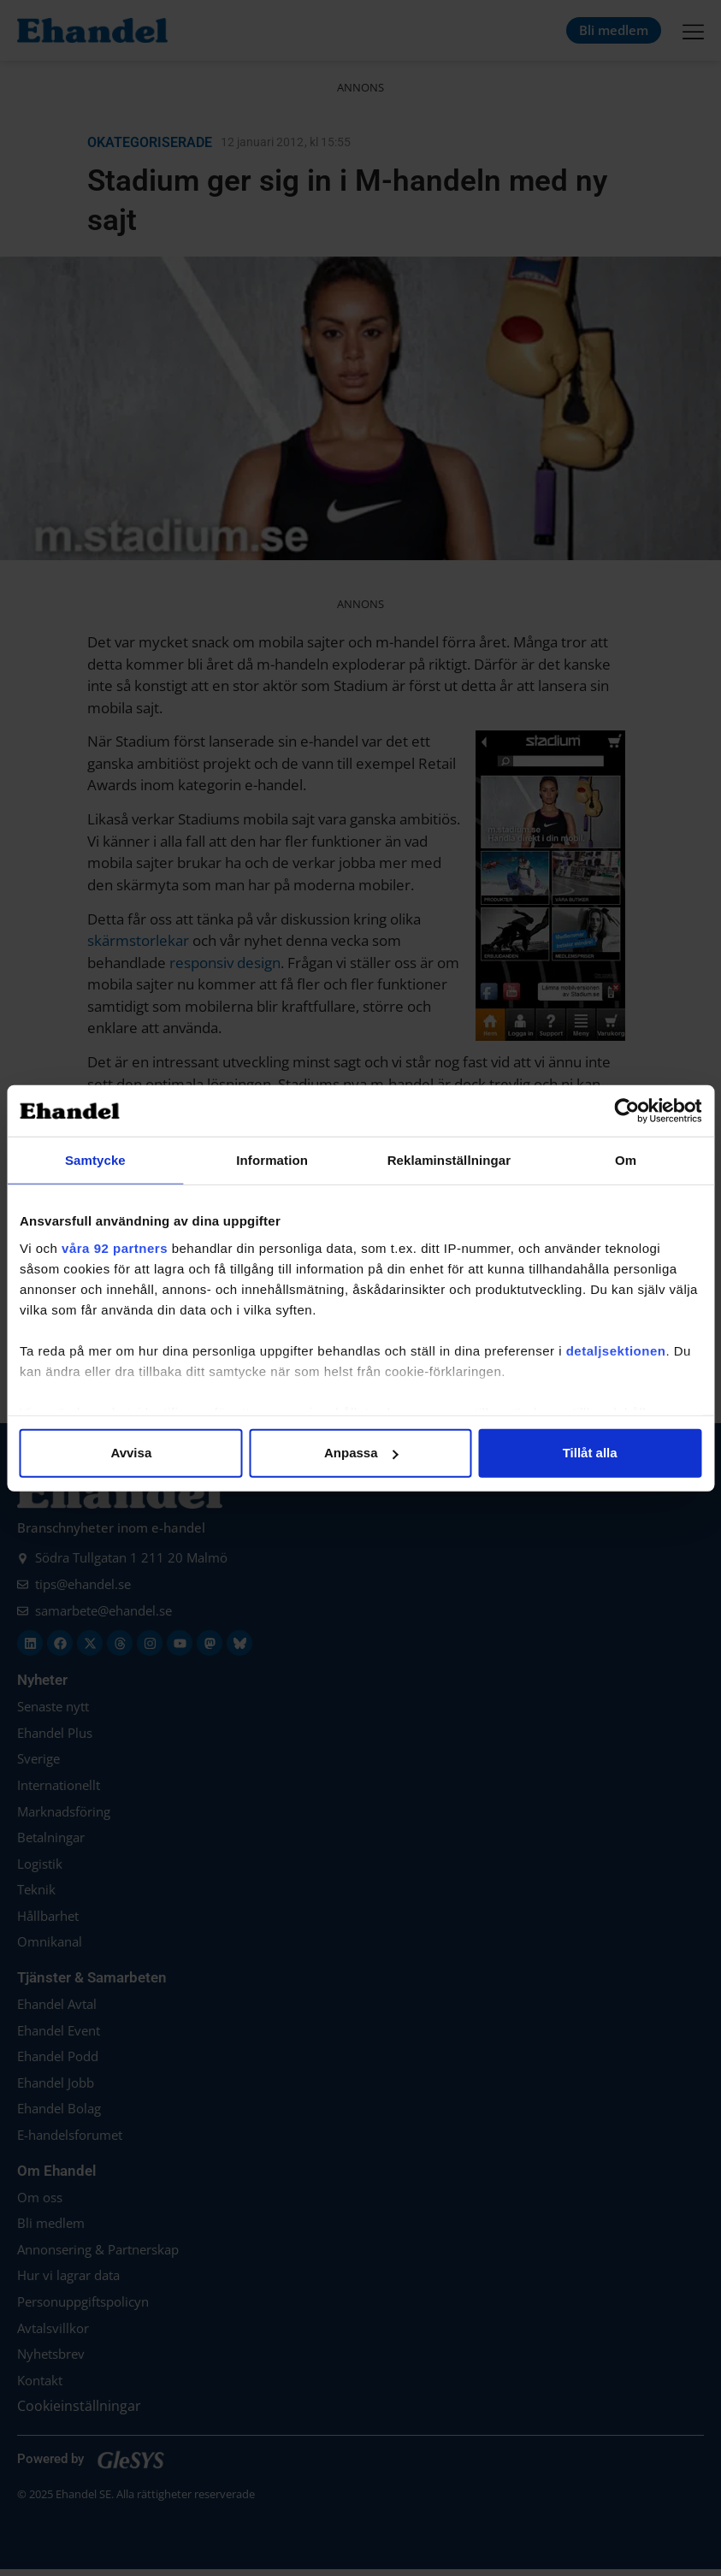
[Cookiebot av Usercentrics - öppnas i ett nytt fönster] (626, 1111)
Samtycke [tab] (95, 1160)
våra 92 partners (115, 1247)
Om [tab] (625, 1160)
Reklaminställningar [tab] (449, 1160)
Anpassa (361, 1452)
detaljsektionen (616, 1350)
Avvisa (130, 1452)
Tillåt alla (590, 1452)
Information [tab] (272, 1160)
